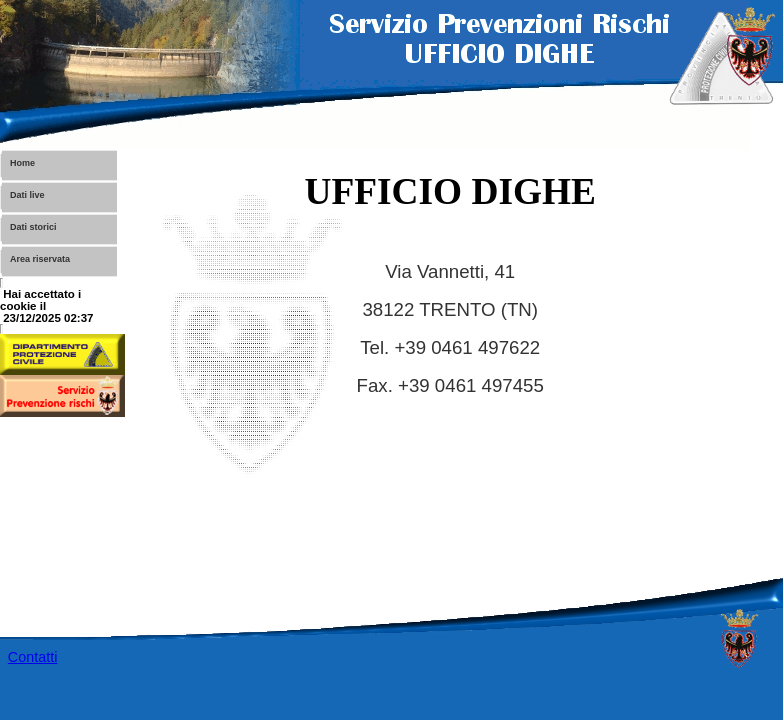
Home (22, 163)
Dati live (27, 195)
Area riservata (40, 259)
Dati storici (33, 227)
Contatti (33, 657)
